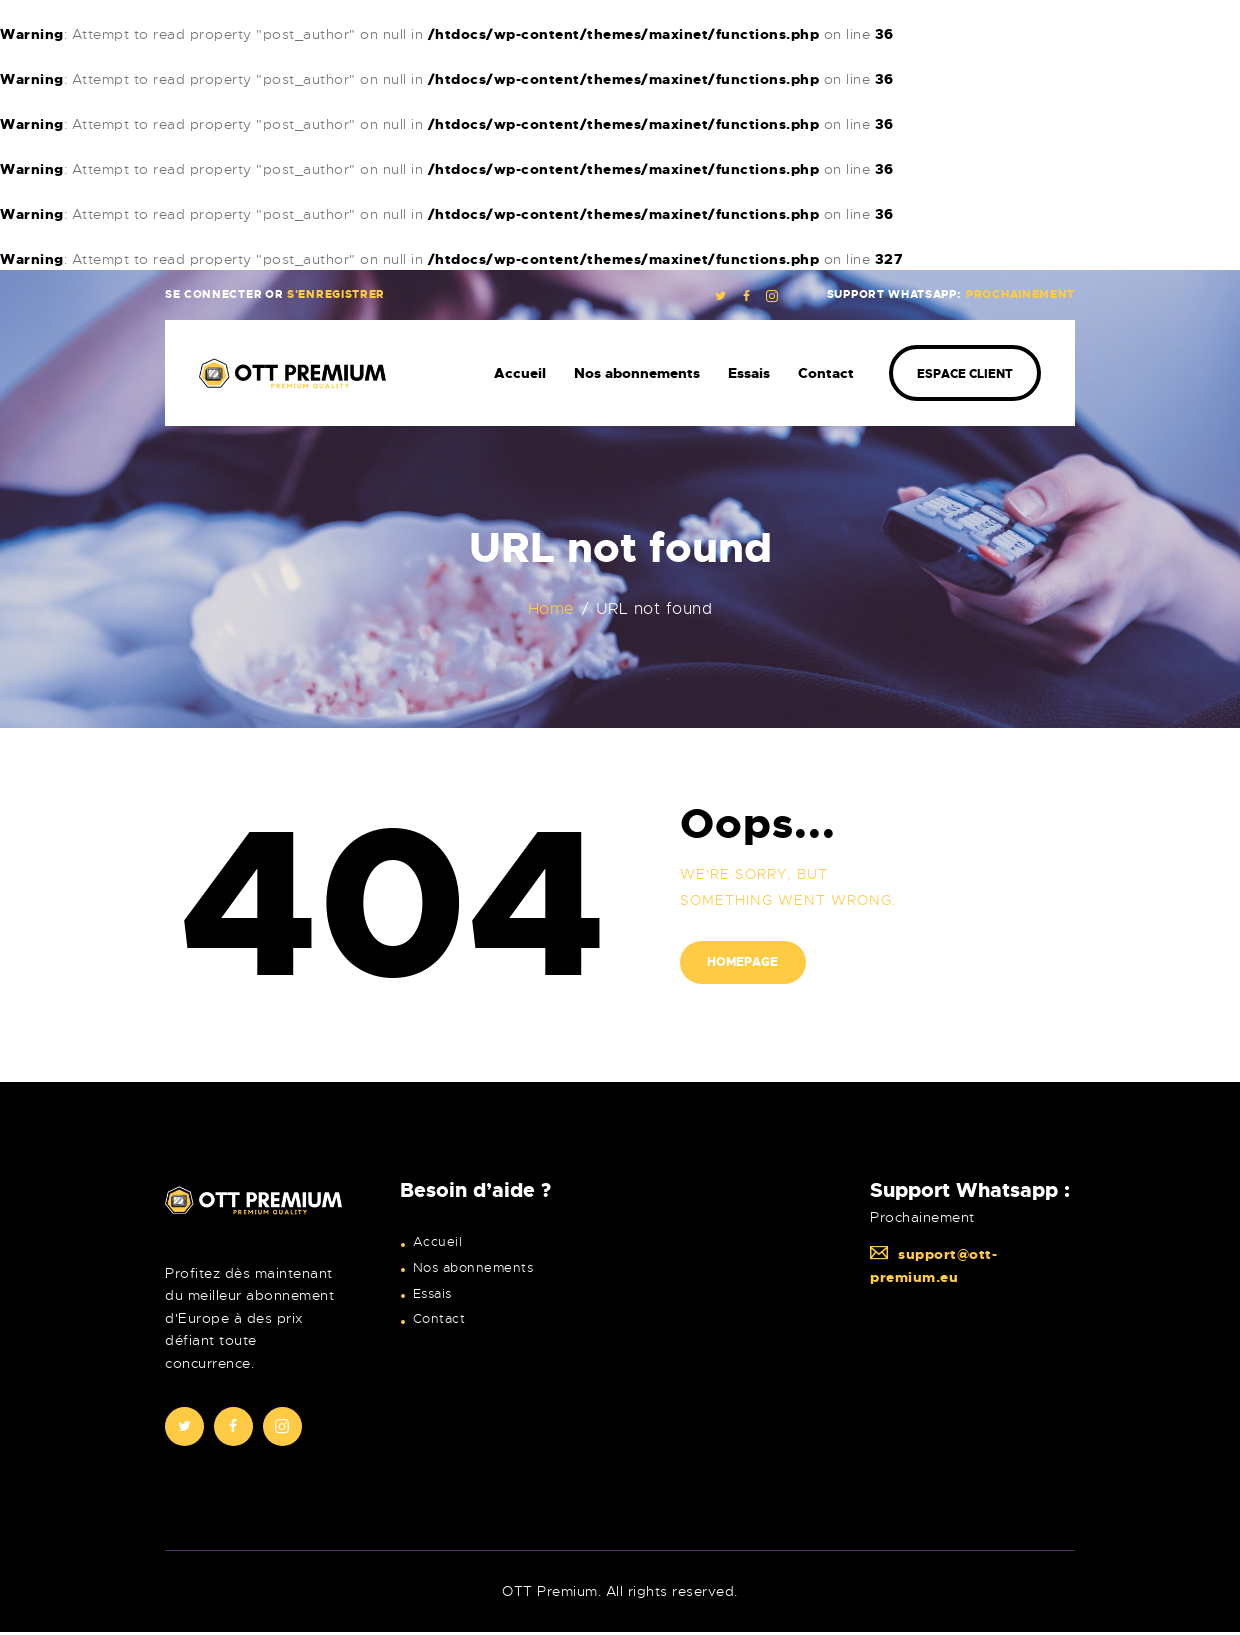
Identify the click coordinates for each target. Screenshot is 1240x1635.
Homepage (743, 963)
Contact (439, 1319)
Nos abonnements (473, 1268)
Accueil (438, 1242)
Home (551, 609)
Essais (432, 1294)
